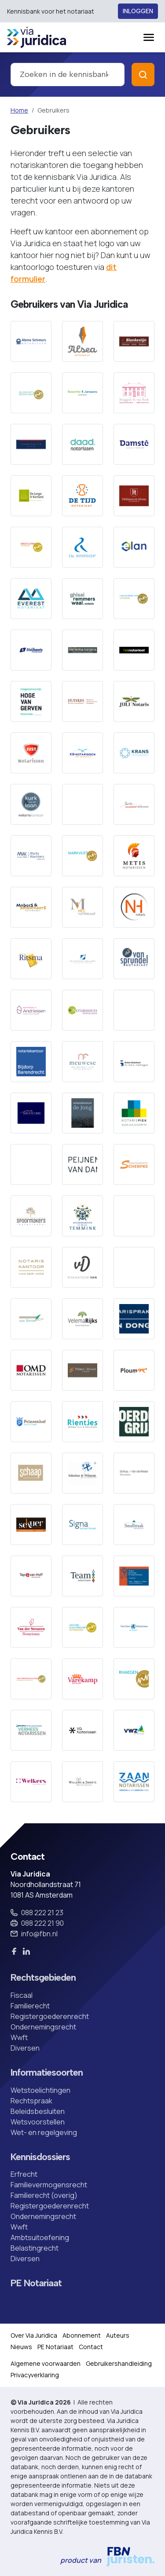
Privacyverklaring (35, 2375)
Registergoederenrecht (50, 2016)
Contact (91, 2347)
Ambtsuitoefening (40, 2237)
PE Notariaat (36, 2283)
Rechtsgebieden (43, 1977)
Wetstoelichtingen (40, 2090)
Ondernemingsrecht (43, 2027)
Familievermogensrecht (49, 2185)
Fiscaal (22, 1995)
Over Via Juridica (34, 2335)
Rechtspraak (31, 2101)
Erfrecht (24, 2174)
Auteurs (117, 2335)
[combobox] (68, 74)
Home (19, 110)
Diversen (25, 2048)
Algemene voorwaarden (46, 2363)
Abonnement (81, 2335)
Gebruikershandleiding (119, 2363)
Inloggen (138, 11)
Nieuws (21, 2347)
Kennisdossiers (40, 2157)
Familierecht (30, 2006)
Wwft (19, 2037)
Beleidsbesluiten (38, 2111)
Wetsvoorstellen (38, 2122)
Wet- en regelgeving (44, 2132)
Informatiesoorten (47, 2072)
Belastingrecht (35, 2248)
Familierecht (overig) (44, 2195)
